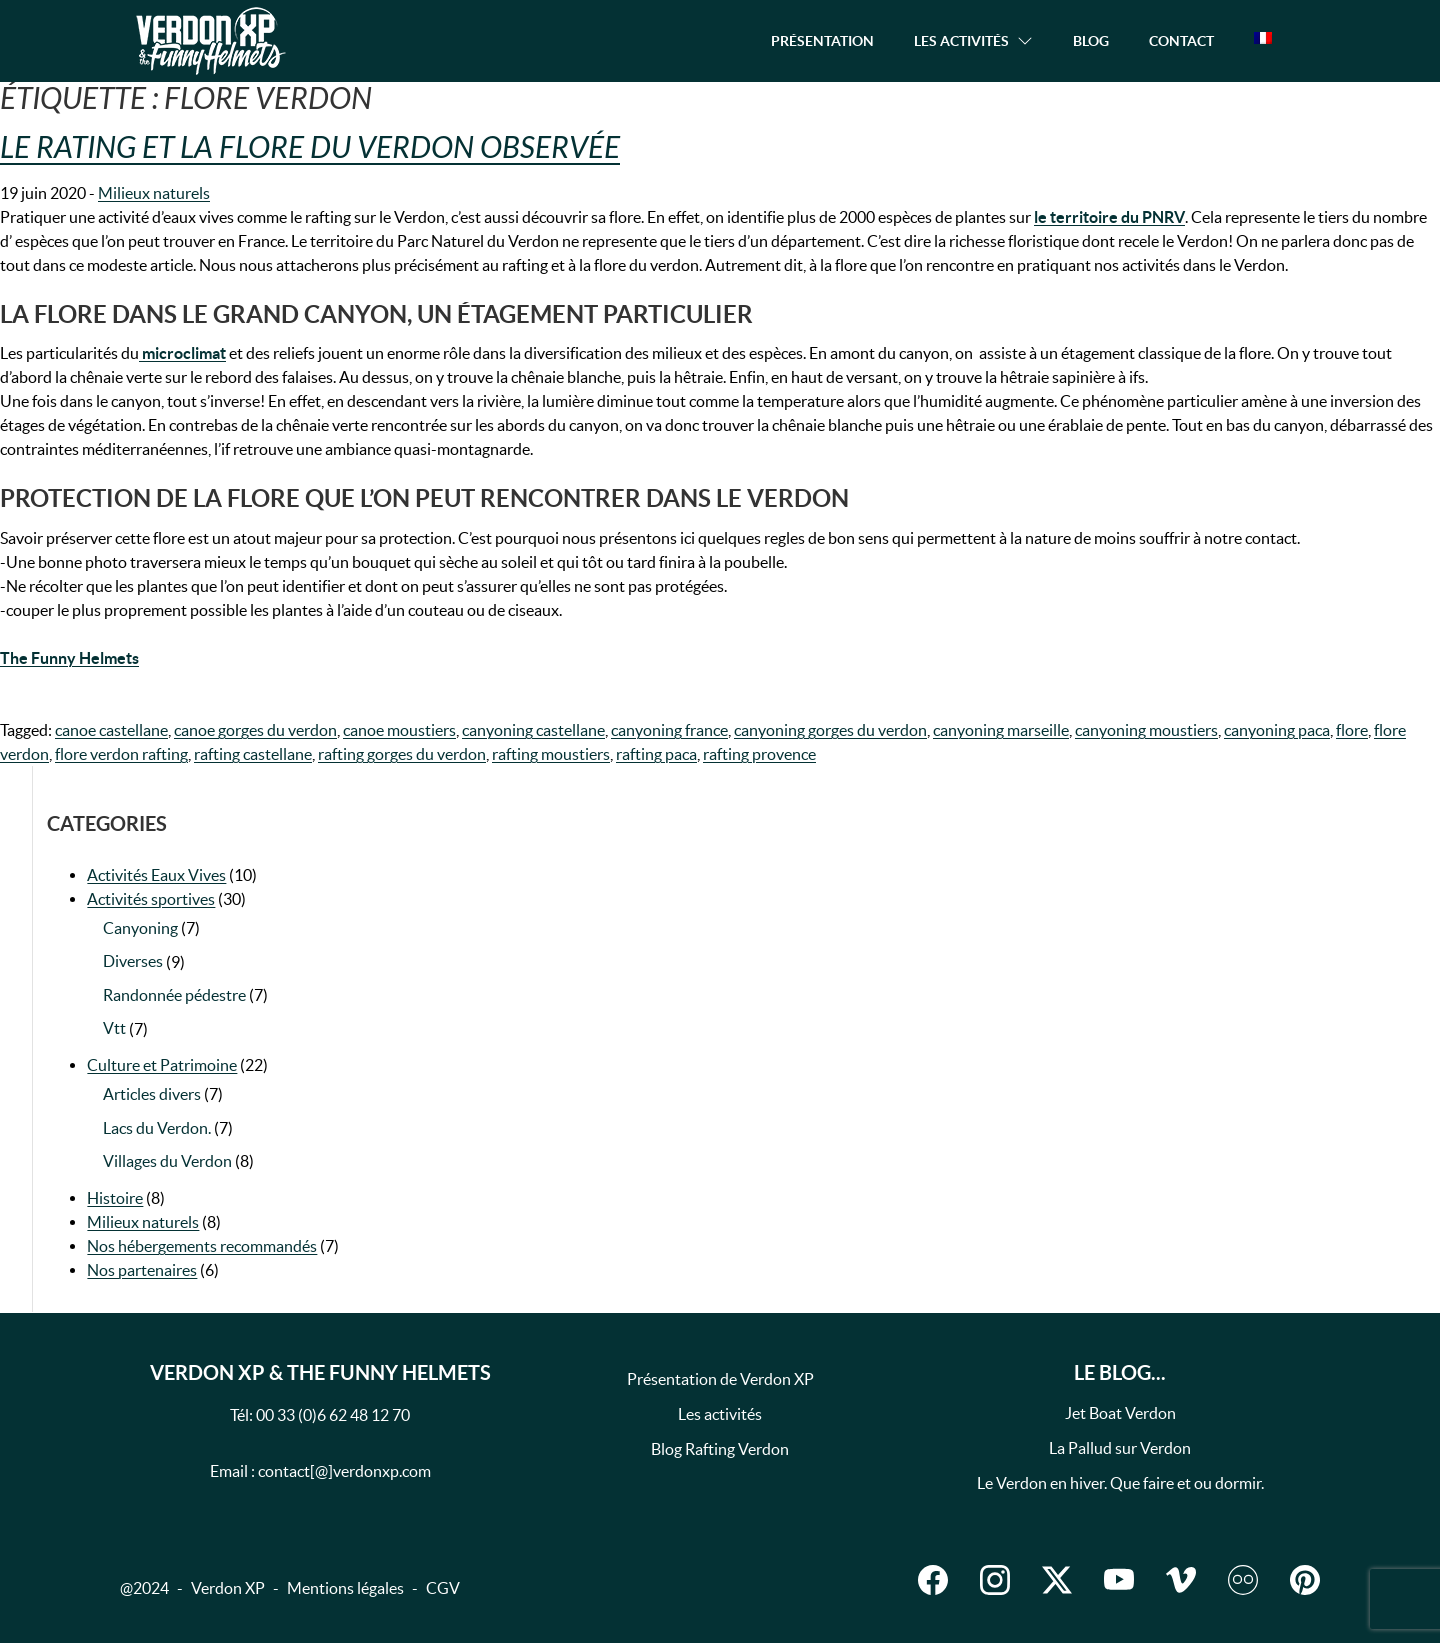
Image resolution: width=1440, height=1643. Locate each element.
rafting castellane (253, 754)
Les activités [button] (961, 41)
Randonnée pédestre (174, 995)
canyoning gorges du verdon (830, 730)
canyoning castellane (533, 730)
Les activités (720, 1414)
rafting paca (656, 754)
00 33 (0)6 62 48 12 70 (333, 1415)
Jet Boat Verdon (1120, 1413)
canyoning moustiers (1146, 730)
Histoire (115, 1198)
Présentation (822, 41)
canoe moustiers (399, 730)
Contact (1181, 41)
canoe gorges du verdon (255, 730)
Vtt (114, 1028)
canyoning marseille (1001, 730)
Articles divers (152, 1094)
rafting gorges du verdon (402, 754)
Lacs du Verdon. (157, 1128)
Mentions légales (345, 1588)
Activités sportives (151, 899)
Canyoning (140, 928)
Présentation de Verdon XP (720, 1379)
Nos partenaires (142, 1270)
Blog (1091, 41)
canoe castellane (111, 730)
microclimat (182, 353)
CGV (443, 1588)
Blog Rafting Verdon (720, 1449)
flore (1352, 730)
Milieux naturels (154, 193)
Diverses (133, 961)
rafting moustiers (551, 754)
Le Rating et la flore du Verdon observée (310, 148)
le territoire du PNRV (1109, 217)
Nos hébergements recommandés (202, 1246)
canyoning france (669, 730)
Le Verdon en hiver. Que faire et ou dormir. (1120, 1483)
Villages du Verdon (167, 1161)
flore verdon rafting (121, 754)
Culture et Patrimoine (162, 1065)
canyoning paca (1277, 730)
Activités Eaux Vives (156, 875)
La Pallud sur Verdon (1120, 1448)
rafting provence (759, 754)
